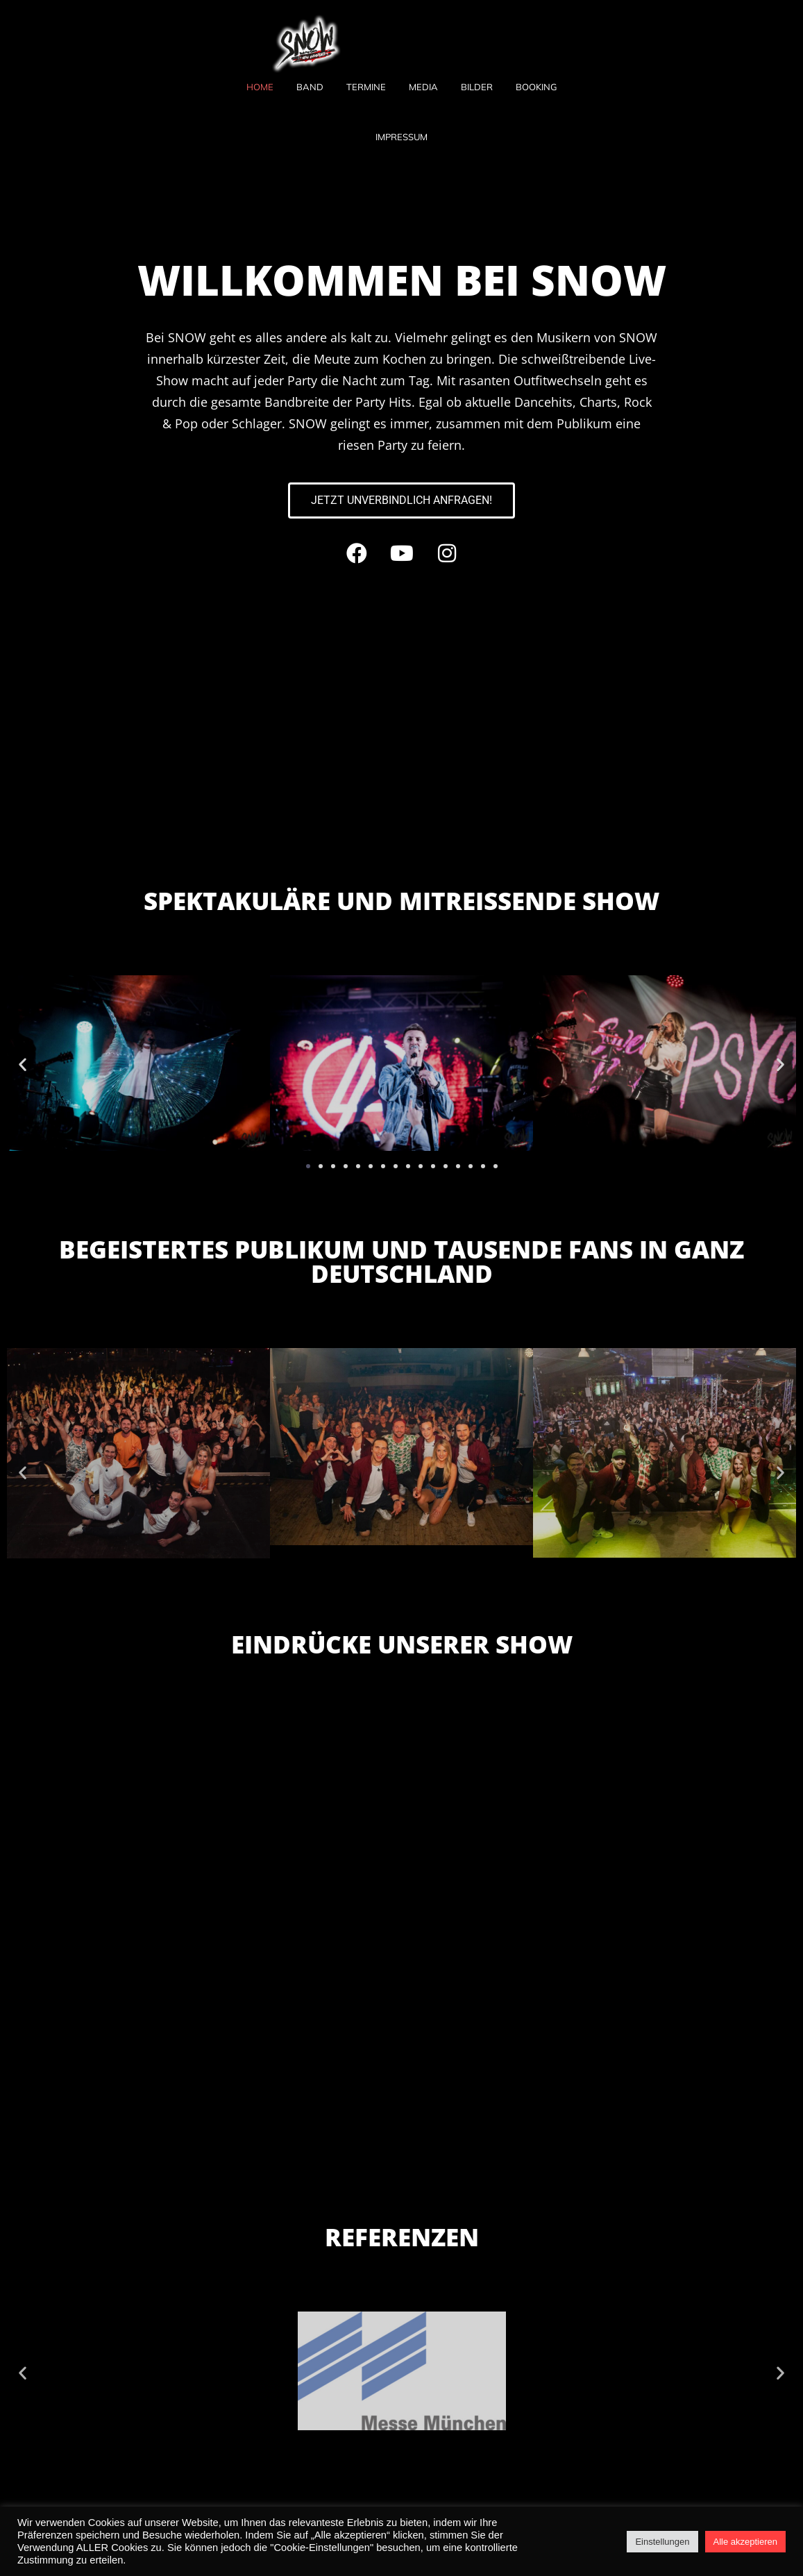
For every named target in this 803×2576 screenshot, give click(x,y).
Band (309, 86)
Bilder (477, 86)
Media (423, 86)
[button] (22, 1064)
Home (259, 86)
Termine (366, 86)
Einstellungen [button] (662, 2541)
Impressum (401, 137)
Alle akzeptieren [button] (745, 2541)
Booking (536, 86)
